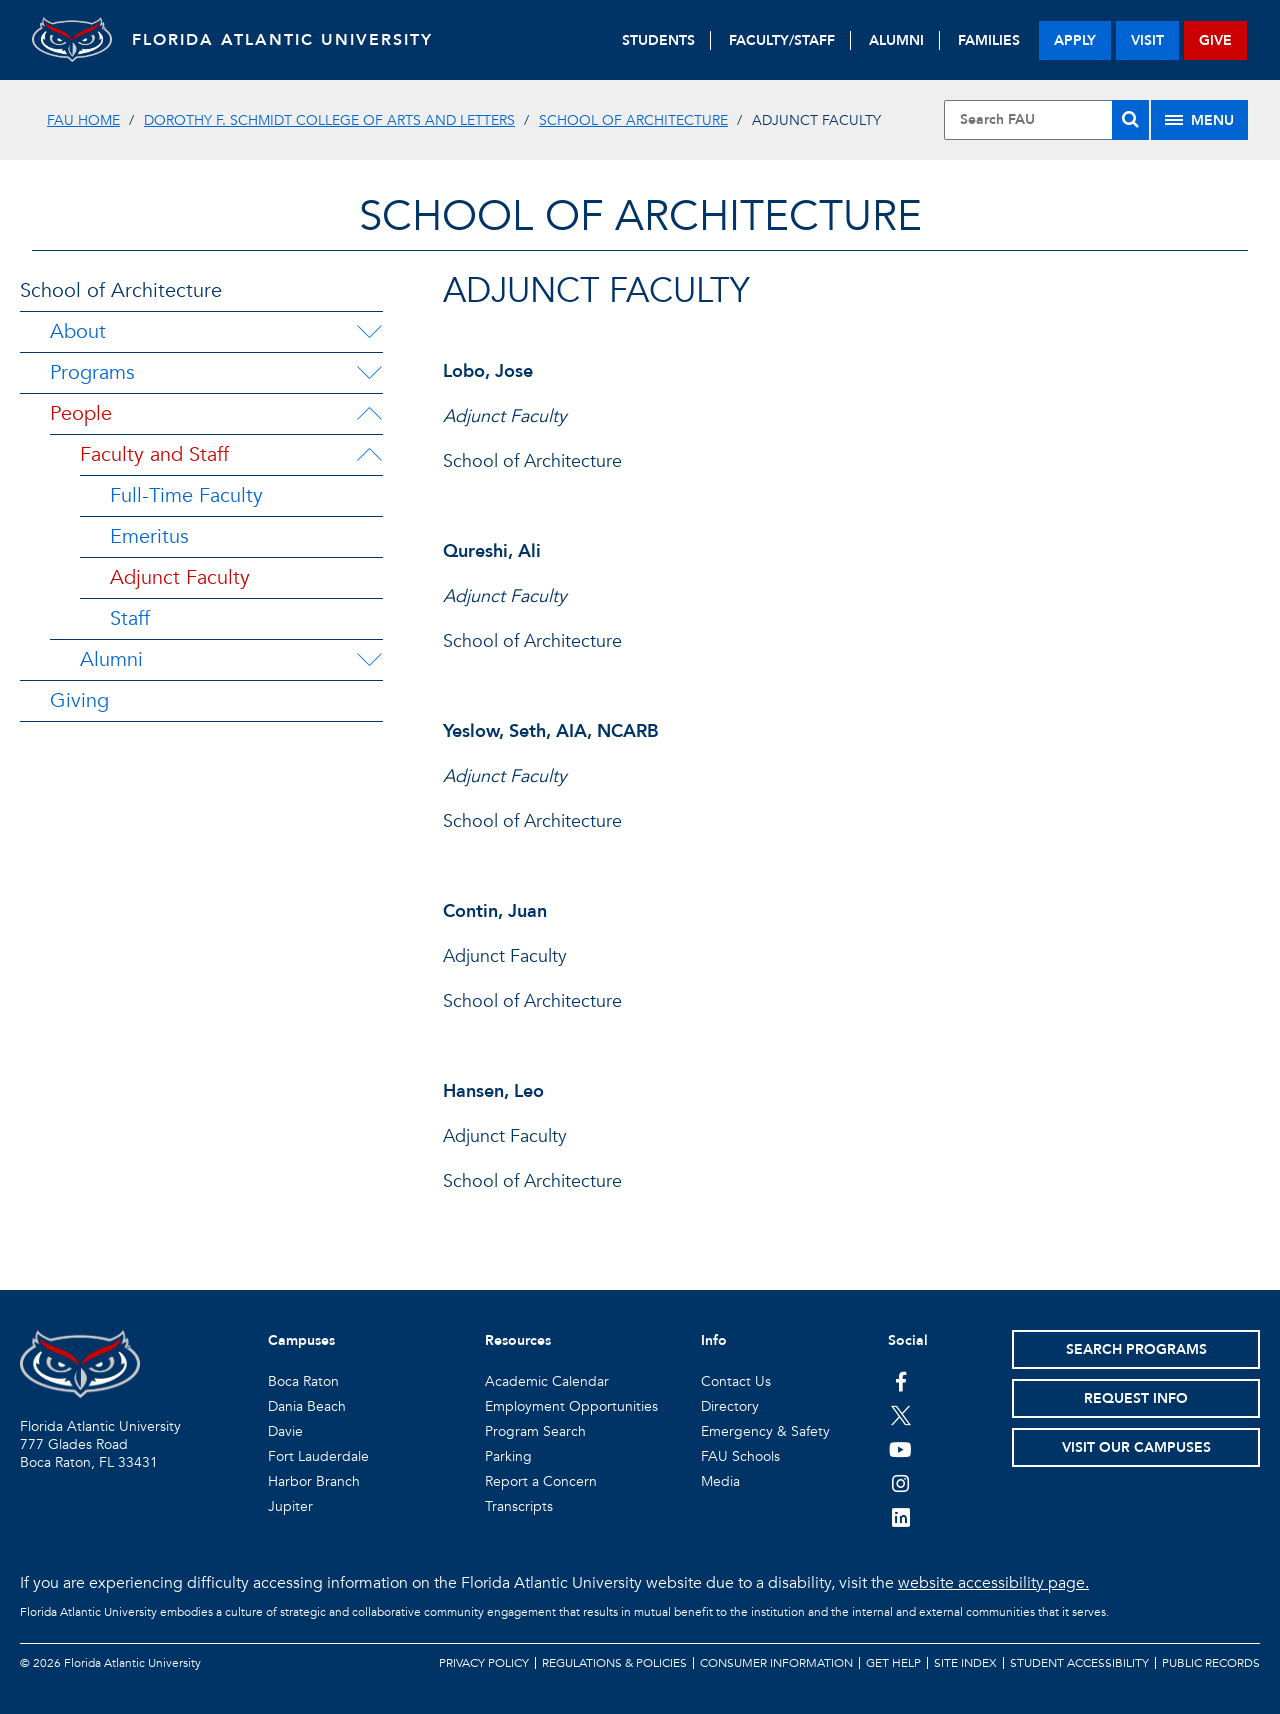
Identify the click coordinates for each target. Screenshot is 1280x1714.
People (81, 413)
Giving (79, 700)
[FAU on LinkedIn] (900, 1517)
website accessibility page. (993, 1583)
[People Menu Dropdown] (369, 414)
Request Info (1136, 1398)
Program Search (535, 1431)
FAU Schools (740, 1456)
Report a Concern (541, 1481)
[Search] (1130, 120)
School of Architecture (633, 120)
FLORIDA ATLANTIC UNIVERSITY (282, 40)
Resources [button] (518, 1340)
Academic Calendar (547, 1381)
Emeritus (149, 536)
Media (720, 1481)
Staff (130, 618)
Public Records (1211, 1663)
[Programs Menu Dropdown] (369, 373)
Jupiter (290, 1506)
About (78, 331)
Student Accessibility (1079, 1663)
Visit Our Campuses (1136, 1447)
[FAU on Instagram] (900, 1483)
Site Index (965, 1663)
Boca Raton (303, 1381)
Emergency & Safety (765, 1431)
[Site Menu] (1199, 120)
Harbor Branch (314, 1481)
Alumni (111, 659)
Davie (285, 1431)
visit (1147, 40)
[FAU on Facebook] (900, 1381)
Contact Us (736, 1381)
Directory (730, 1406)
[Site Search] (1046, 120)
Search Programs (1136, 1349)
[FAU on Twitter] (900, 1415)
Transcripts (519, 1506)
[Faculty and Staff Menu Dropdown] (369, 455)
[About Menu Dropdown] (369, 332)
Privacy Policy (484, 1663)
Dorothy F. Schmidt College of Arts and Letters (329, 120)
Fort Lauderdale (318, 1456)
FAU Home (83, 120)
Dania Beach (307, 1406)
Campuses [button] (301, 1340)
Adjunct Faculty (180, 577)
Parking (508, 1456)
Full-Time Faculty (186, 495)
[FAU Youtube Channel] (900, 1449)
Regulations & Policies (614, 1663)
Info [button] (714, 1340)
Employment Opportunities (571, 1406)
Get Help (893, 1663)
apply (1075, 40)
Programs (92, 372)
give (1215, 40)
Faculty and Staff (154, 454)
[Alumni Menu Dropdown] (369, 660)
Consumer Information (776, 1663)
